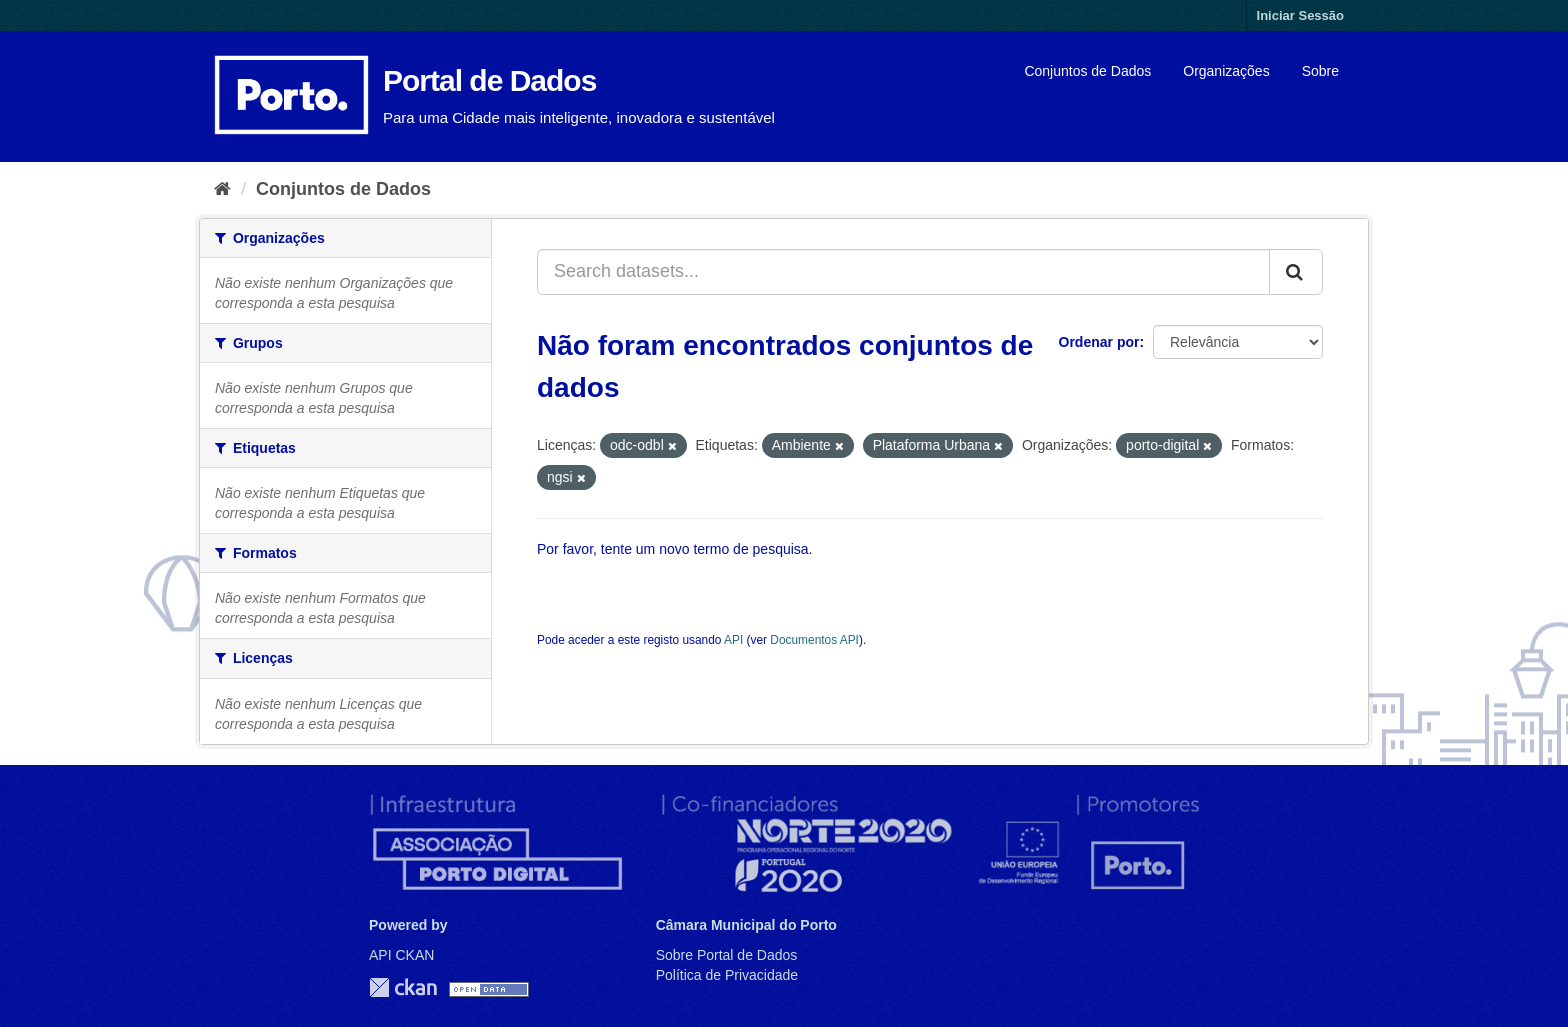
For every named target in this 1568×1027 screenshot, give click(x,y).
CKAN (403, 987)
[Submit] (1296, 272)
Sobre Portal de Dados (727, 955)
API (733, 640)
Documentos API (814, 640)
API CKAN (401, 955)
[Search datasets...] (903, 272)
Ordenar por (1099, 342)
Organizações (1226, 71)
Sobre (1320, 71)
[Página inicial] (222, 189)
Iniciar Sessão (1300, 15)
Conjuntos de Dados (1087, 71)
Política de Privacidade (727, 975)
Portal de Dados (489, 80)
